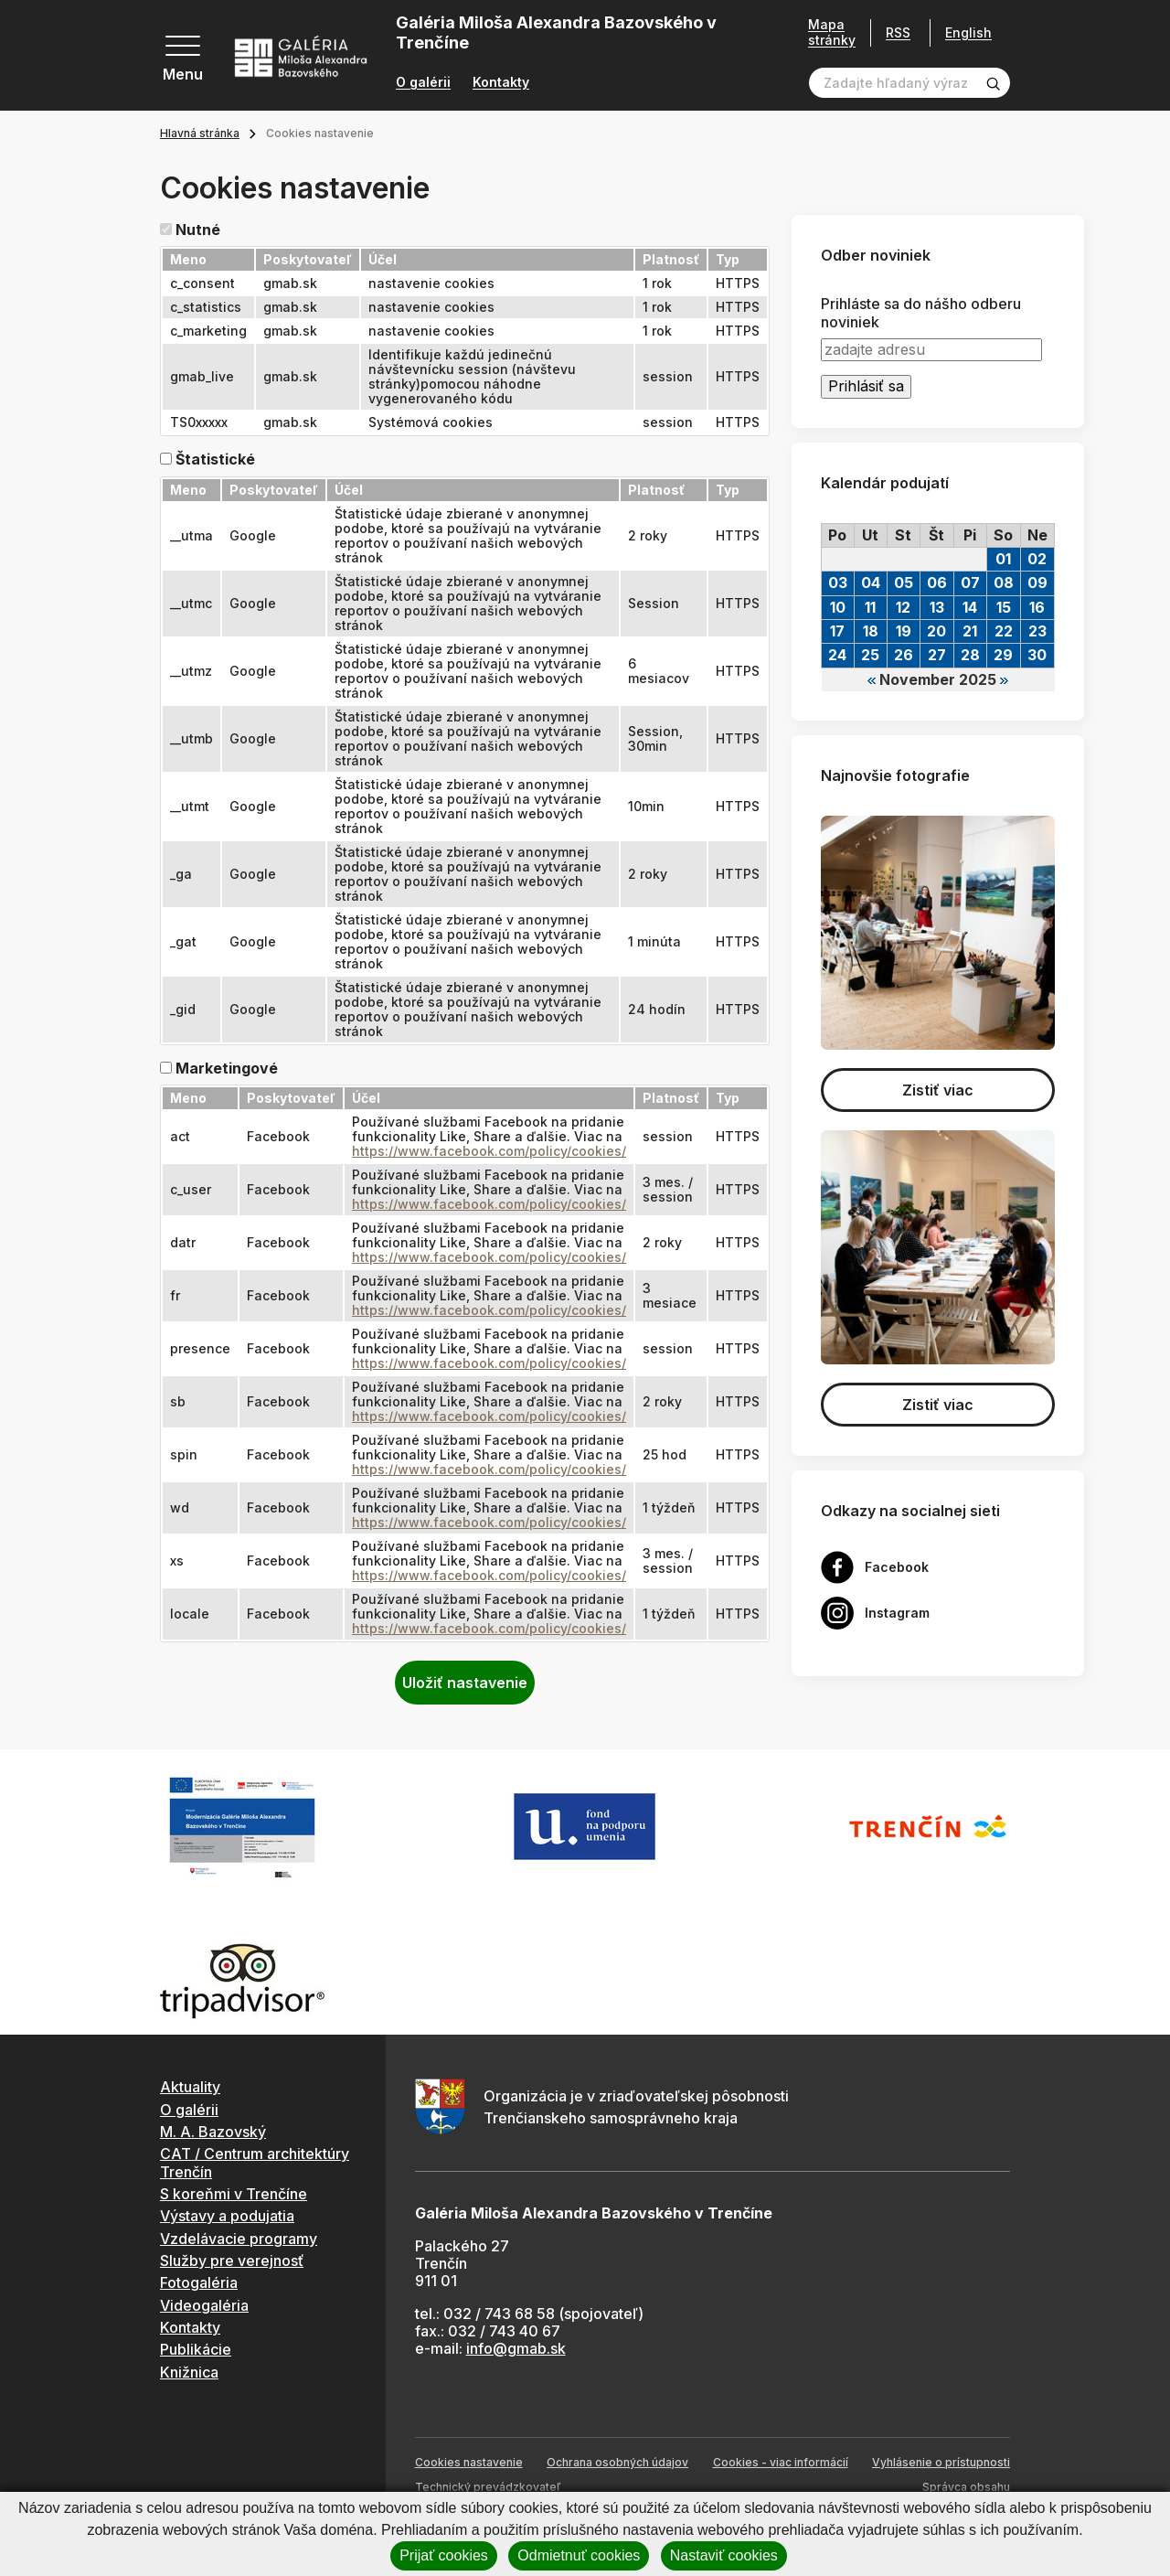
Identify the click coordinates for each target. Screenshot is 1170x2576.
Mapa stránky (832, 32)
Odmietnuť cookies (578, 2555)
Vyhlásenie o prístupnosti (941, 2462)
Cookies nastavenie (469, 2462)
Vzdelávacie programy (238, 2238)
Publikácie (195, 2349)
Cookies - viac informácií (780, 2462)
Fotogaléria (199, 2282)
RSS (898, 32)
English (968, 33)
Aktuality (190, 2087)
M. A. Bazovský (213, 2131)
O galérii (423, 82)
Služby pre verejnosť (231, 2260)
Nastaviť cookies (724, 2555)
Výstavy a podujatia (227, 2216)
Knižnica (189, 2372)
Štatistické (215, 459)
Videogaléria (204, 2305)
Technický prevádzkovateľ (487, 2487)
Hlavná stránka (199, 133)
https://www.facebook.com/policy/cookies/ (489, 1151)
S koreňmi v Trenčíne (233, 2194)
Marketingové (227, 1068)
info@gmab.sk (516, 2348)
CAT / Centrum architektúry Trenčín (254, 2162)
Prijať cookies (443, 2555)
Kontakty (501, 82)
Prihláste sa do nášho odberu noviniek (921, 312)
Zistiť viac (937, 1090)
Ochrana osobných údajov (617, 2462)
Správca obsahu (966, 2487)
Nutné (198, 230)
